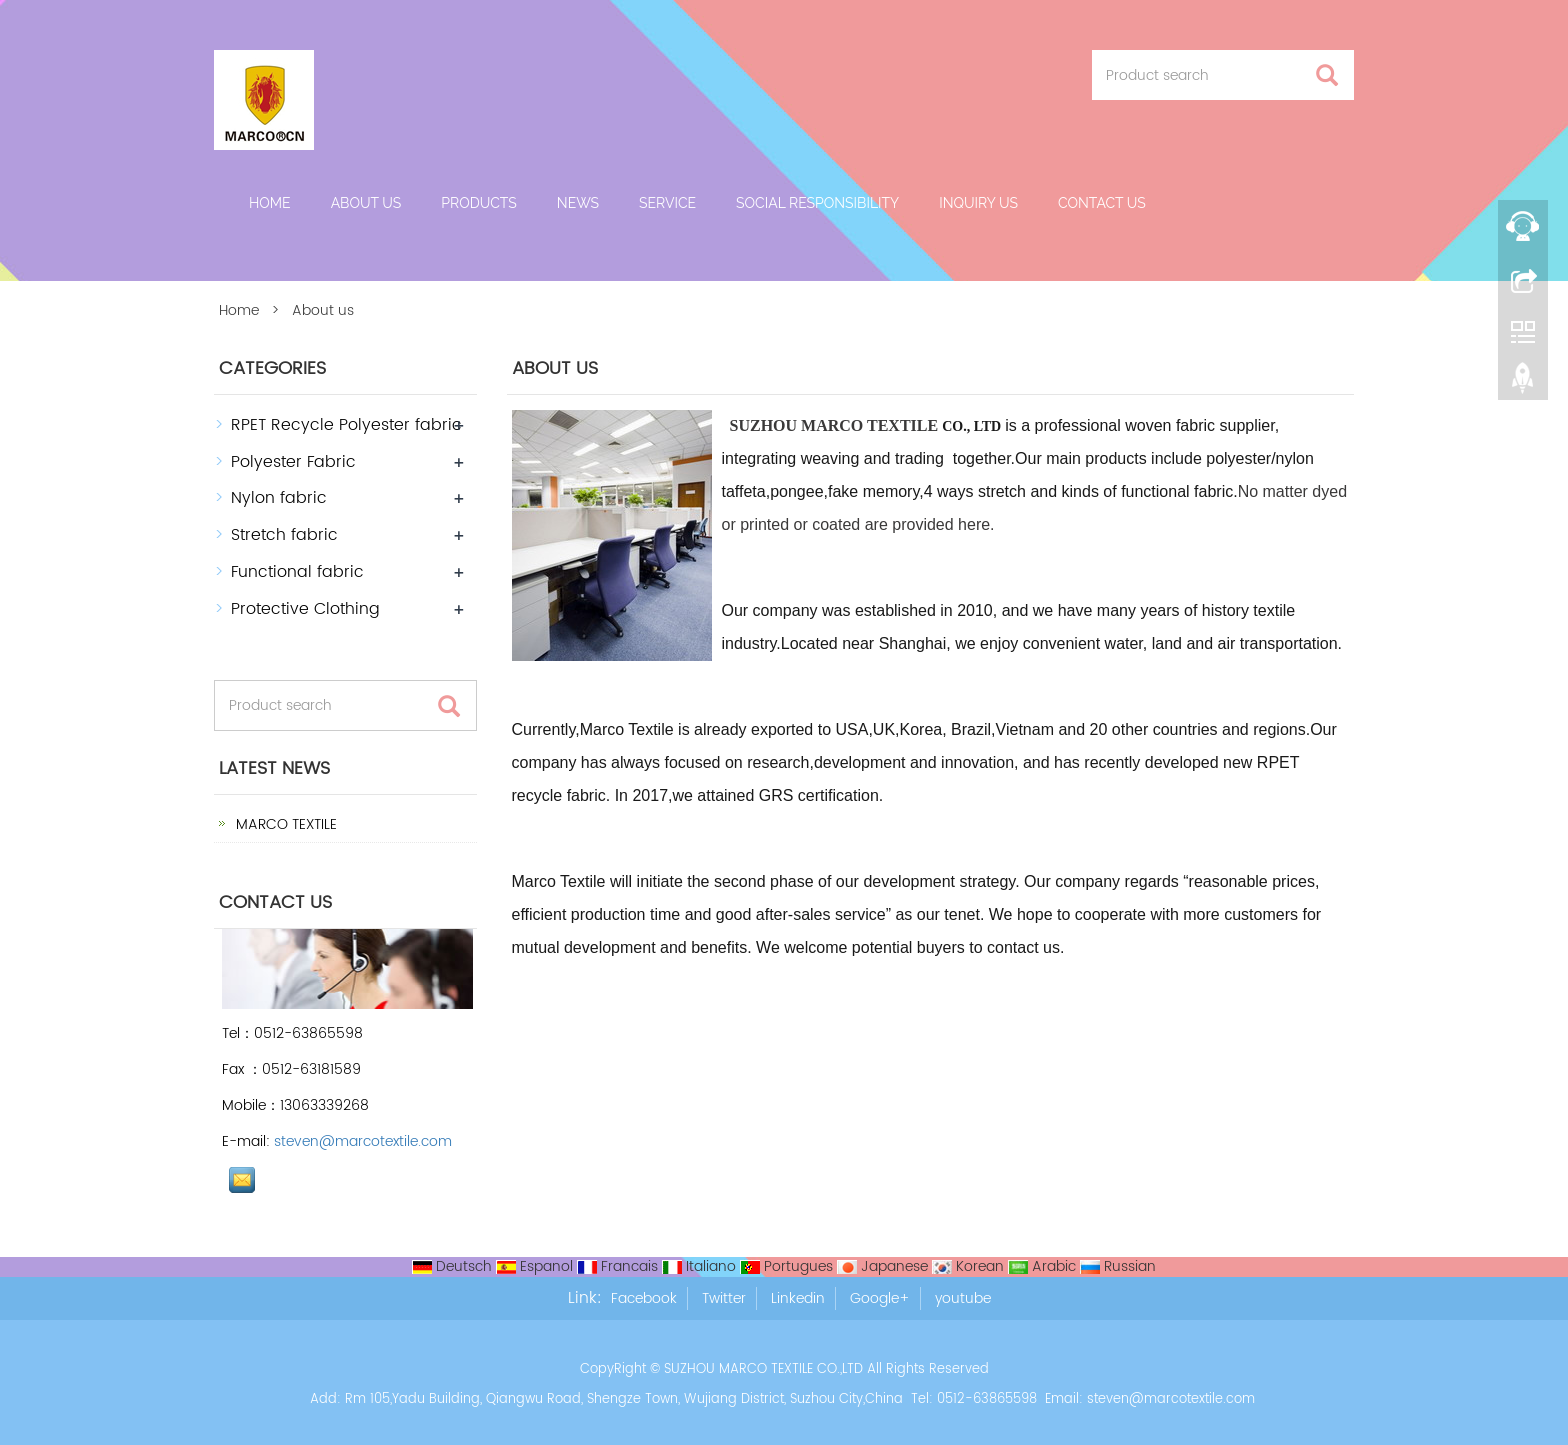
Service (667, 203)
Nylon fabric (279, 498)
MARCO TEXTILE (284, 824)
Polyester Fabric (293, 462)
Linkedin (798, 1298)
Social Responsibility (817, 203)
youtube (963, 1298)
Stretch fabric (284, 535)
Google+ (880, 1298)
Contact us (1102, 203)
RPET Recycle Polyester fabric (346, 425)
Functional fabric (297, 572)
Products (479, 203)
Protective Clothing (305, 609)
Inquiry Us (978, 203)
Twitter (724, 1298)
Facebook (644, 1298)
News (578, 203)
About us (366, 203)
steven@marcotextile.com (363, 1141)
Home (270, 203)
